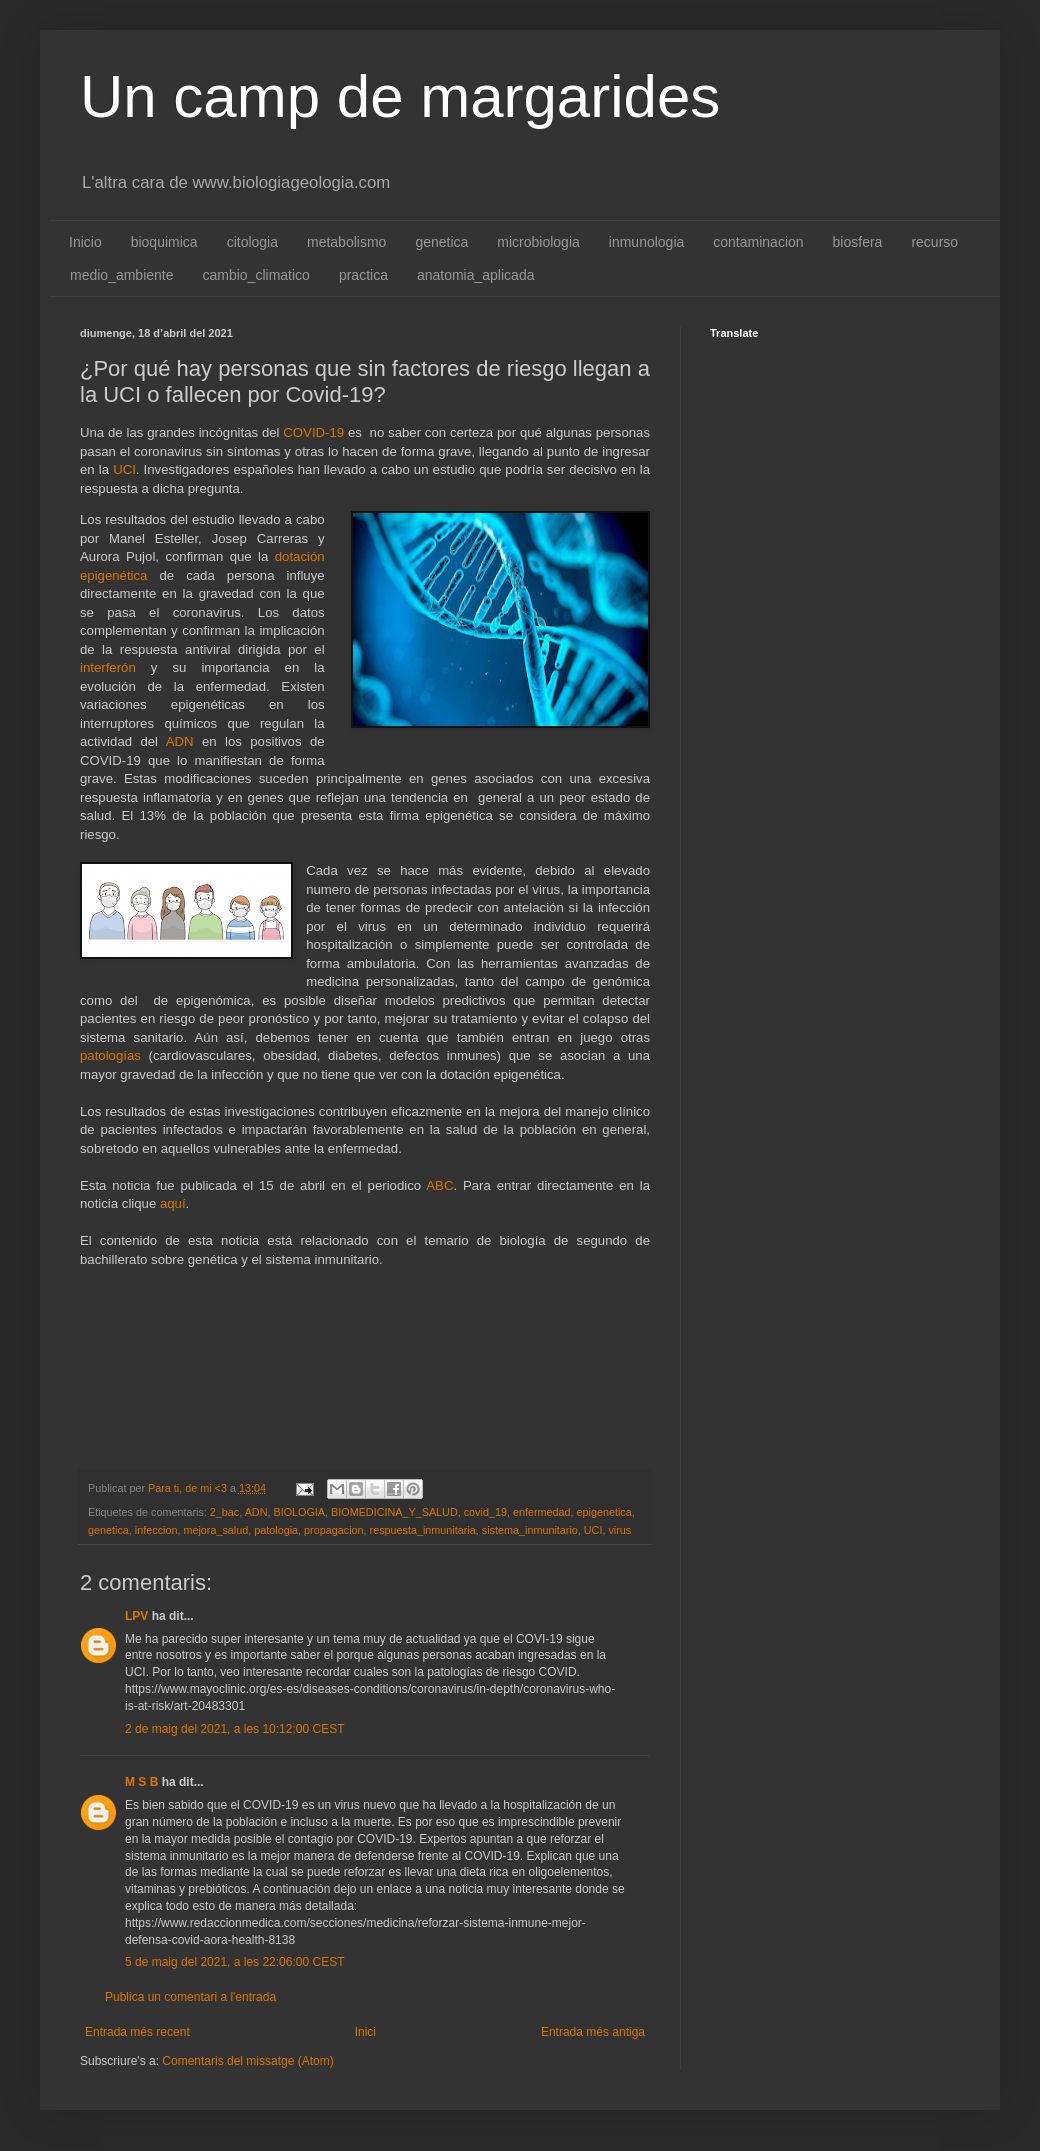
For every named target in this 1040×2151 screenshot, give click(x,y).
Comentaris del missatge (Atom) (247, 2061)
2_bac (224, 1512)
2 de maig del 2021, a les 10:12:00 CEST (234, 1729)
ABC (439, 1185)
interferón (108, 667)
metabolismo (346, 242)
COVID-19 (313, 432)
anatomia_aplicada (476, 275)
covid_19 (485, 1512)
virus (619, 1530)
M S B (141, 1782)
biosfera (858, 242)
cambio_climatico (256, 275)
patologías (110, 1055)
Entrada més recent (137, 2032)
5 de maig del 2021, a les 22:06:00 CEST (234, 1962)
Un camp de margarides (400, 96)
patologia (276, 1530)
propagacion (333, 1530)
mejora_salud (215, 1530)
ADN (180, 741)
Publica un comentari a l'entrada (190, 1997)
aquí (173, 1203)
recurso (934, 242)
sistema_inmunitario (530, 1530)
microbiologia (538, 242)
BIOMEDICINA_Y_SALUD (394, 1512)
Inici (365, 2032)
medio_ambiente (122, 275)
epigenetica (604, 1512)
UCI (124, 469)
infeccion (156, 1530)
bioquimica (164, 242)
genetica (441, 242)
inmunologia (647, 242)
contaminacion (758, 242)
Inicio (85, 242)
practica (363, 275)
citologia (252, 242)
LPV (136, 1616)
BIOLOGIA (299, 1512)
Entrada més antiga (593, 2032)
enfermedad (542, 1512)
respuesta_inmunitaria (423, 1530)
